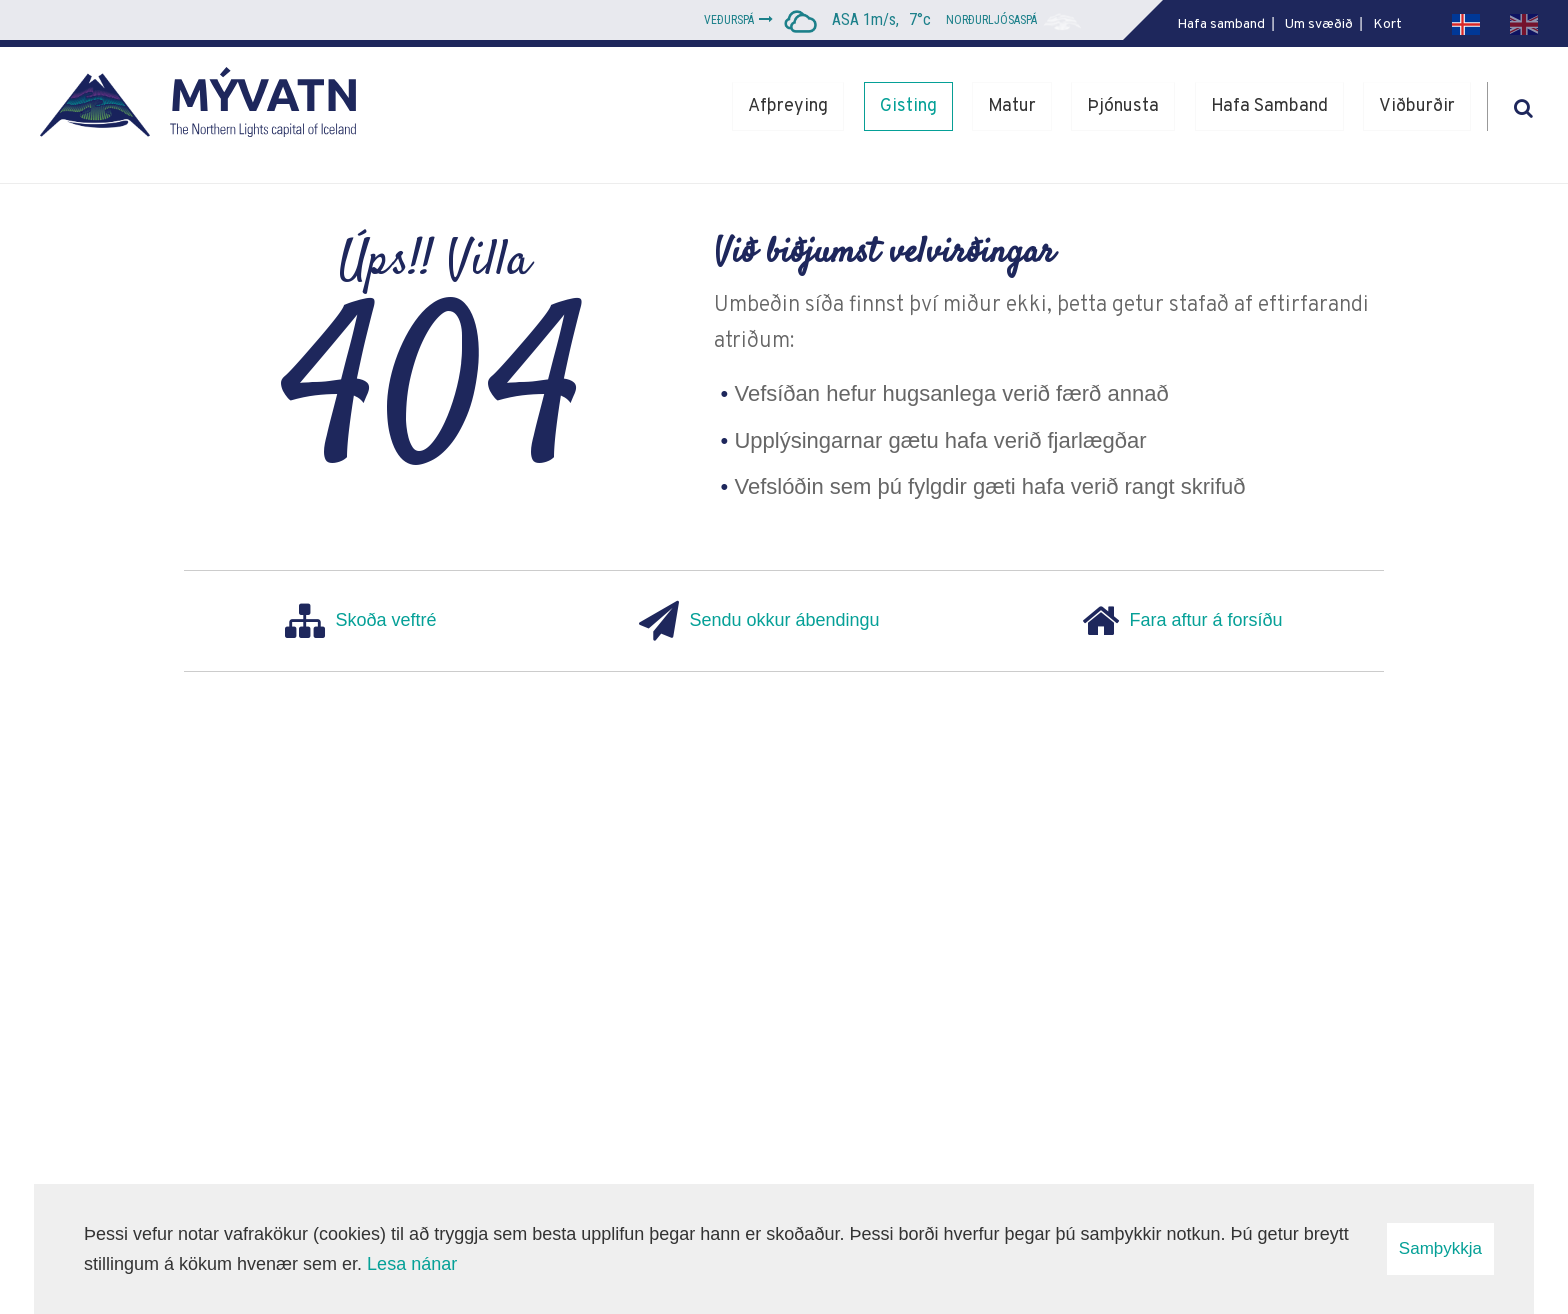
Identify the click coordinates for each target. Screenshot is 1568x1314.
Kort (1387, 24)
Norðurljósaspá (991, 20)
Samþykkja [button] (1440, 1248)
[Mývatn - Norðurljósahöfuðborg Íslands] (205, 106)
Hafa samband (1221, 24)
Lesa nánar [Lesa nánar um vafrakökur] (412, 1264)
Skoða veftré (360, 621)
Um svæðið (1319, 24)
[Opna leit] (1523, 104)
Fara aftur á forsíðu (1182, 621)
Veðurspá (729, 20)
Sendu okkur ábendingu (759, 621)
